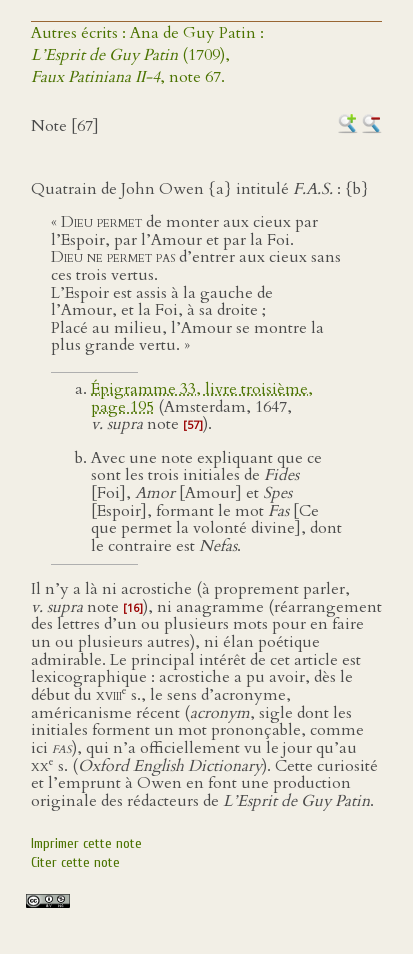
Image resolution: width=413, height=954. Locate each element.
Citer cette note (75, 862)
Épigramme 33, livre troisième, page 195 (202, 398)
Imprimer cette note (86, 843)
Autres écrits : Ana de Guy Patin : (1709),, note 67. (147, 55)
